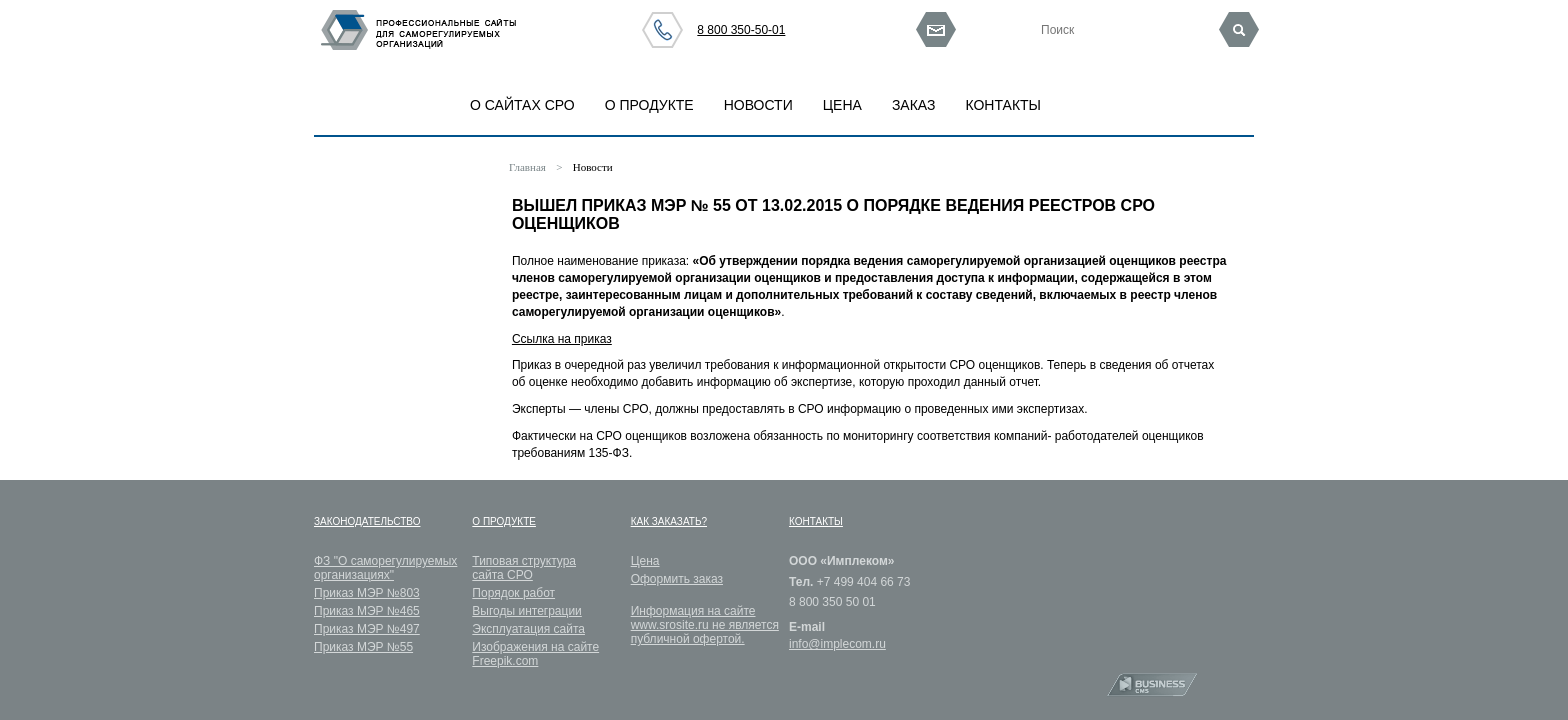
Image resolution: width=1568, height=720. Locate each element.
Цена (645, 561)
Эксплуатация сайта (528, 629)
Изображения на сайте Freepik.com (535, 654)
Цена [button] (842, 105)
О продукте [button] (649, 105)
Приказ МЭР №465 (367, 611)
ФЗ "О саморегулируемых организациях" (385, 568)
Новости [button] (758, 105)
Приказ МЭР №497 (367, 629)
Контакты (816, 521)
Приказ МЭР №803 (367, 593)
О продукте (504, 521)
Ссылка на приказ (562, 339)
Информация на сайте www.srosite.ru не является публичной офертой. (705, 625)
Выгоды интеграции (526, 611)
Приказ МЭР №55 (363, 647)
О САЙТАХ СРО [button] (522, 105)
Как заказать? (669, 521)
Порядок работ (513, 593)
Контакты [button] (1003, 105)
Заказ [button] (914, 105)
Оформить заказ (677, 579)
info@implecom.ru (837, 644)
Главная (527, 167)
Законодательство (367, 521)
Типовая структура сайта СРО (524, 568)
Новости (593, 167)
